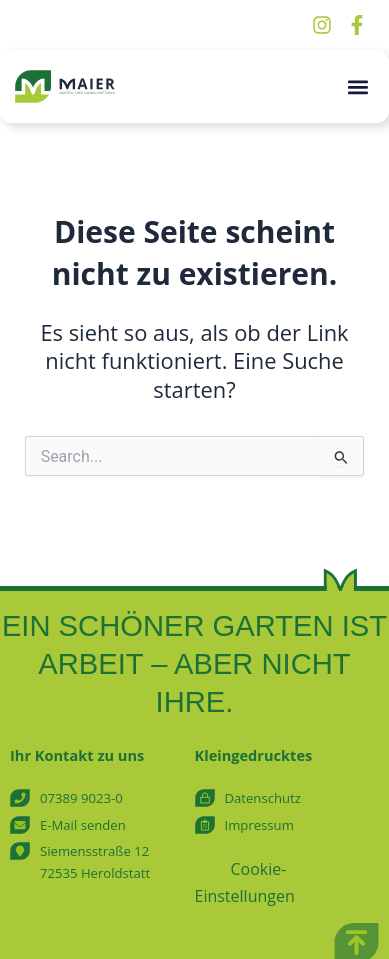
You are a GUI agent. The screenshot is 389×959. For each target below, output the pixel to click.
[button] (357, 86)
